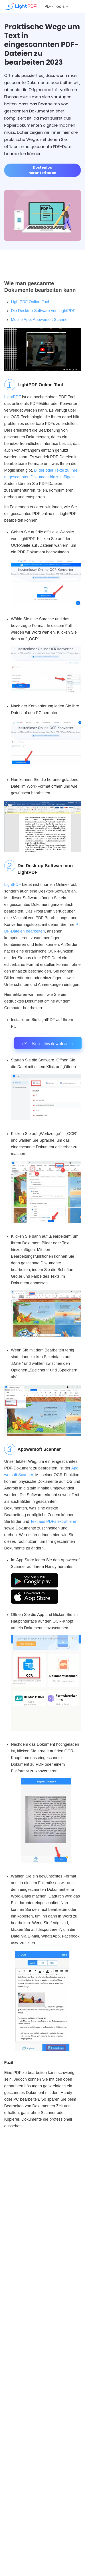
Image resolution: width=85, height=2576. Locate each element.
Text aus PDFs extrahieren (53, 1521)
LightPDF (12, 397)
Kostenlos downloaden (52, 1043)
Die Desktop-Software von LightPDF (43, 310)
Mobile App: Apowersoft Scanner (40, 319)
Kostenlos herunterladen (42, 170)
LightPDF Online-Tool (30, 302)
